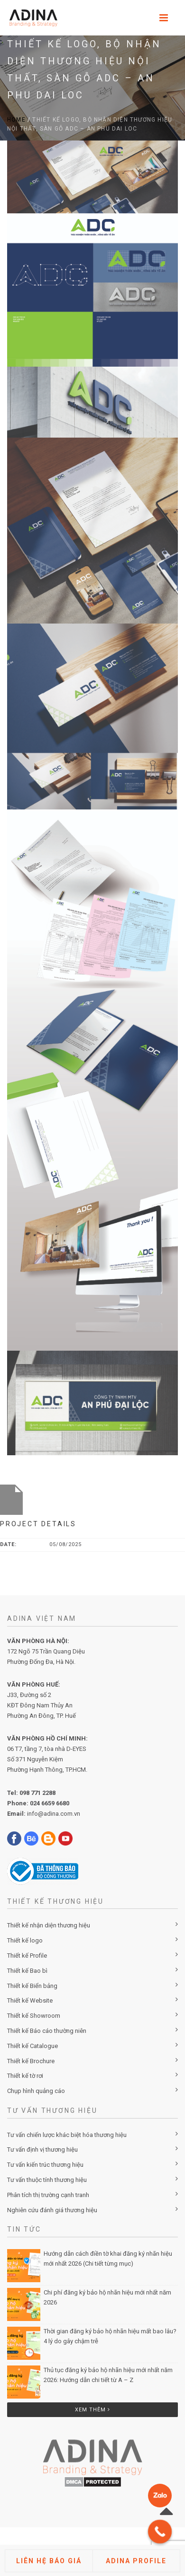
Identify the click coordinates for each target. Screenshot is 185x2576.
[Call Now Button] (160, 2531)
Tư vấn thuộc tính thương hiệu (47, 2179)
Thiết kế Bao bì (27, 1970)
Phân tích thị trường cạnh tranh (48, 2194)
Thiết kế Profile (27, 1955)
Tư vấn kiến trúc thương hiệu (45, 2164)
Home (16, 119)
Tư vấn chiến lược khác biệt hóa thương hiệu (67, 2134)
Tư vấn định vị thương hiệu (42, 2149)
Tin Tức (24, 2229)
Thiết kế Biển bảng (32, 1985)
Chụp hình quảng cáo (36, 2090)
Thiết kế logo (25, 1940)
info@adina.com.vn (53, 1813)
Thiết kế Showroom (33, 2015)
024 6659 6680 (49, 1803)
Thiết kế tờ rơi (25, 2075)
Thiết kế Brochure (31, 2061)
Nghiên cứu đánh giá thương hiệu (52, 2210)
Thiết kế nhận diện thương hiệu (48, 1925)
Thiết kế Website (30, 2000)
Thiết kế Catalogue (32, 2045)
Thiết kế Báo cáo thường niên (46, 2030)
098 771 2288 (37, 1792)
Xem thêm (92, 2410)
